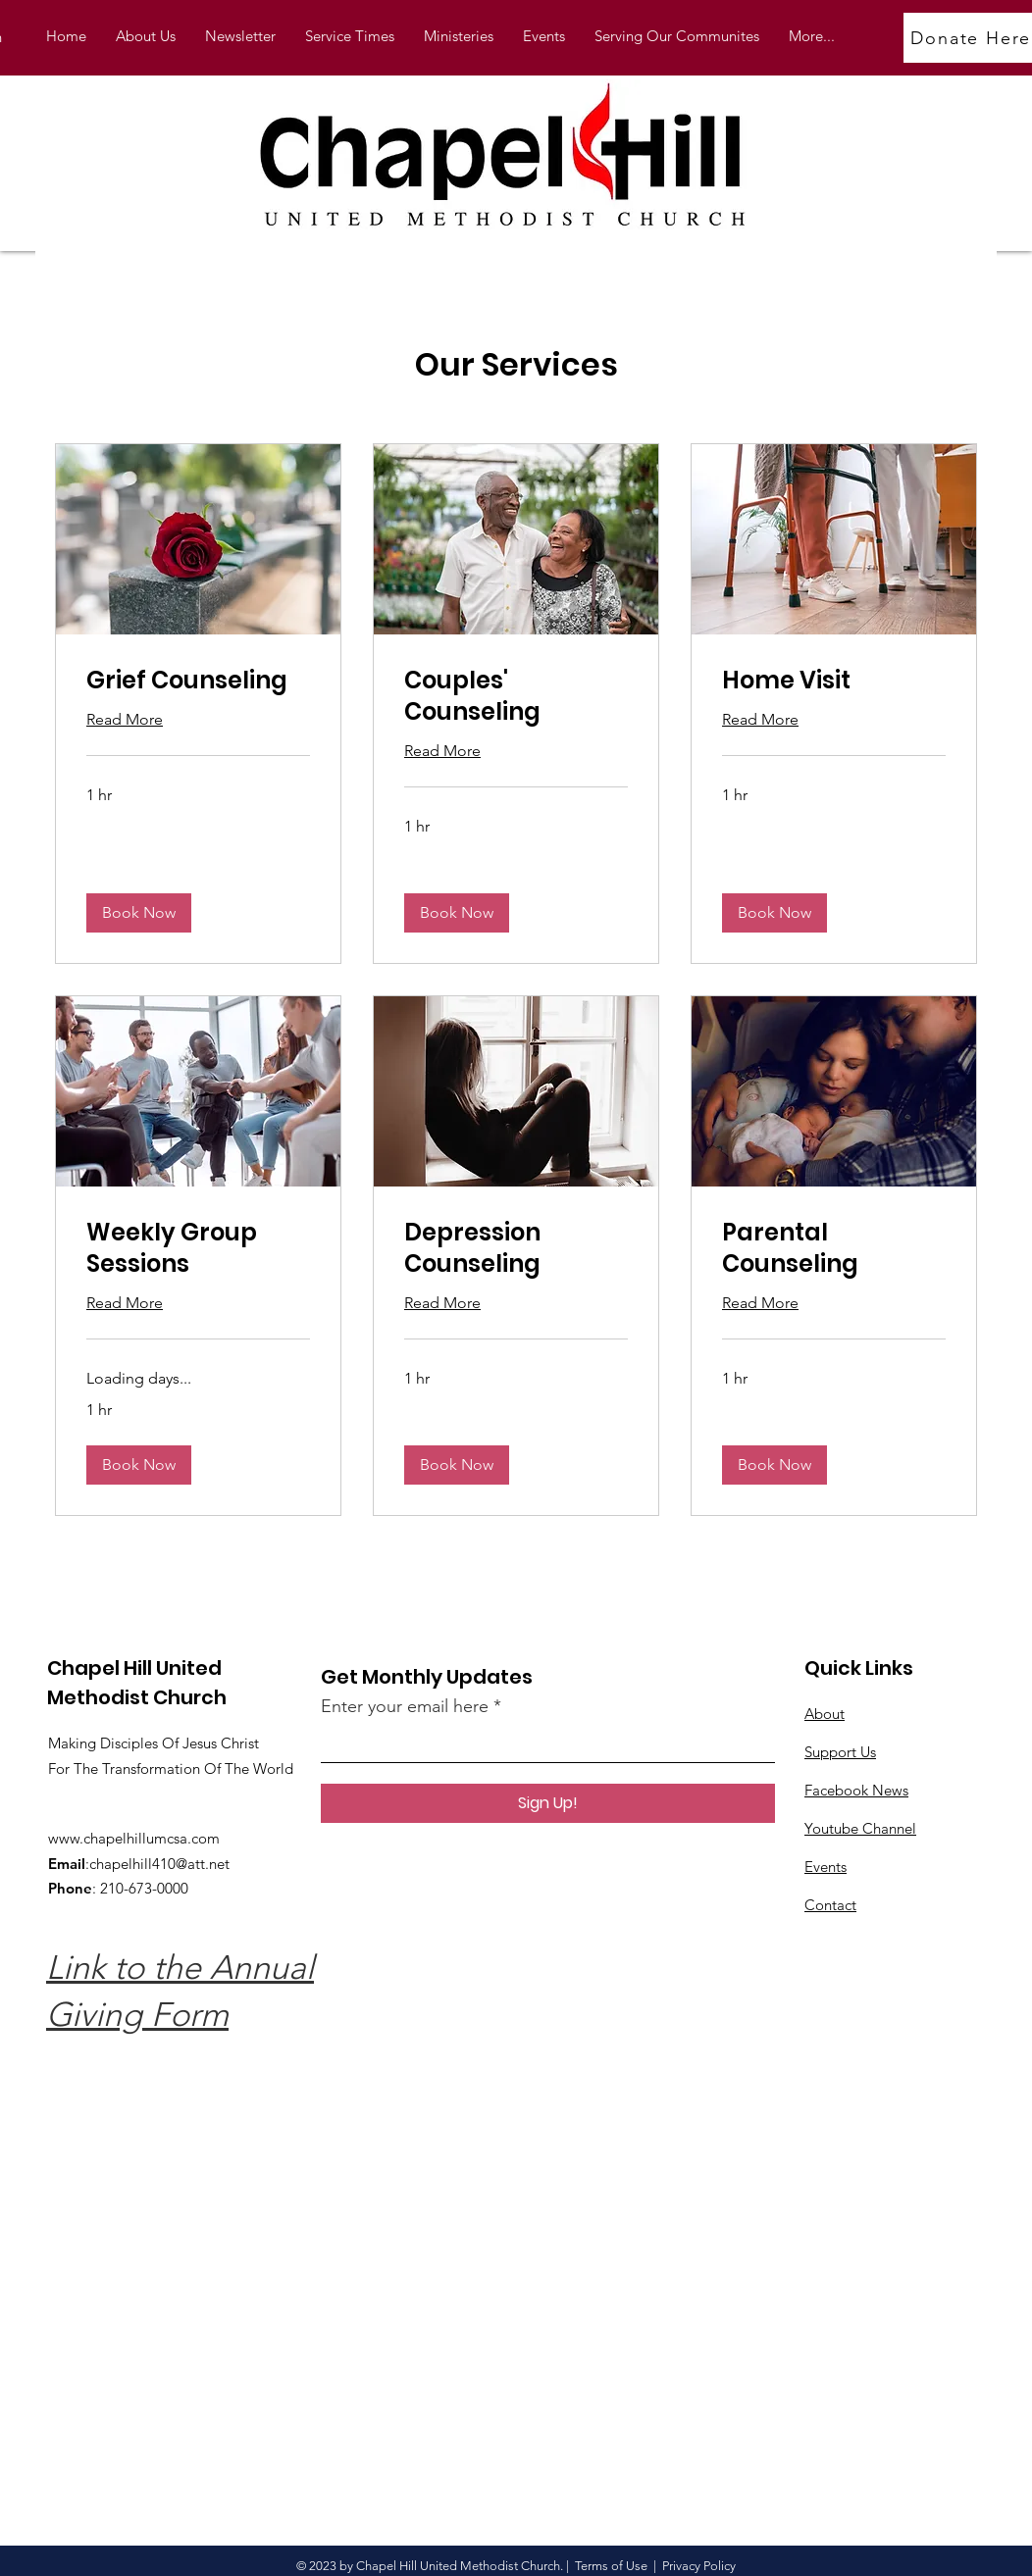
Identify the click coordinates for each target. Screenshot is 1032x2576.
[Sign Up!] (548, 1803)
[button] (458, 36)
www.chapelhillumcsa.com (134, 1838)
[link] (198, 680)
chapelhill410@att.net (159, 1863)
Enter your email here (405, 1706)
